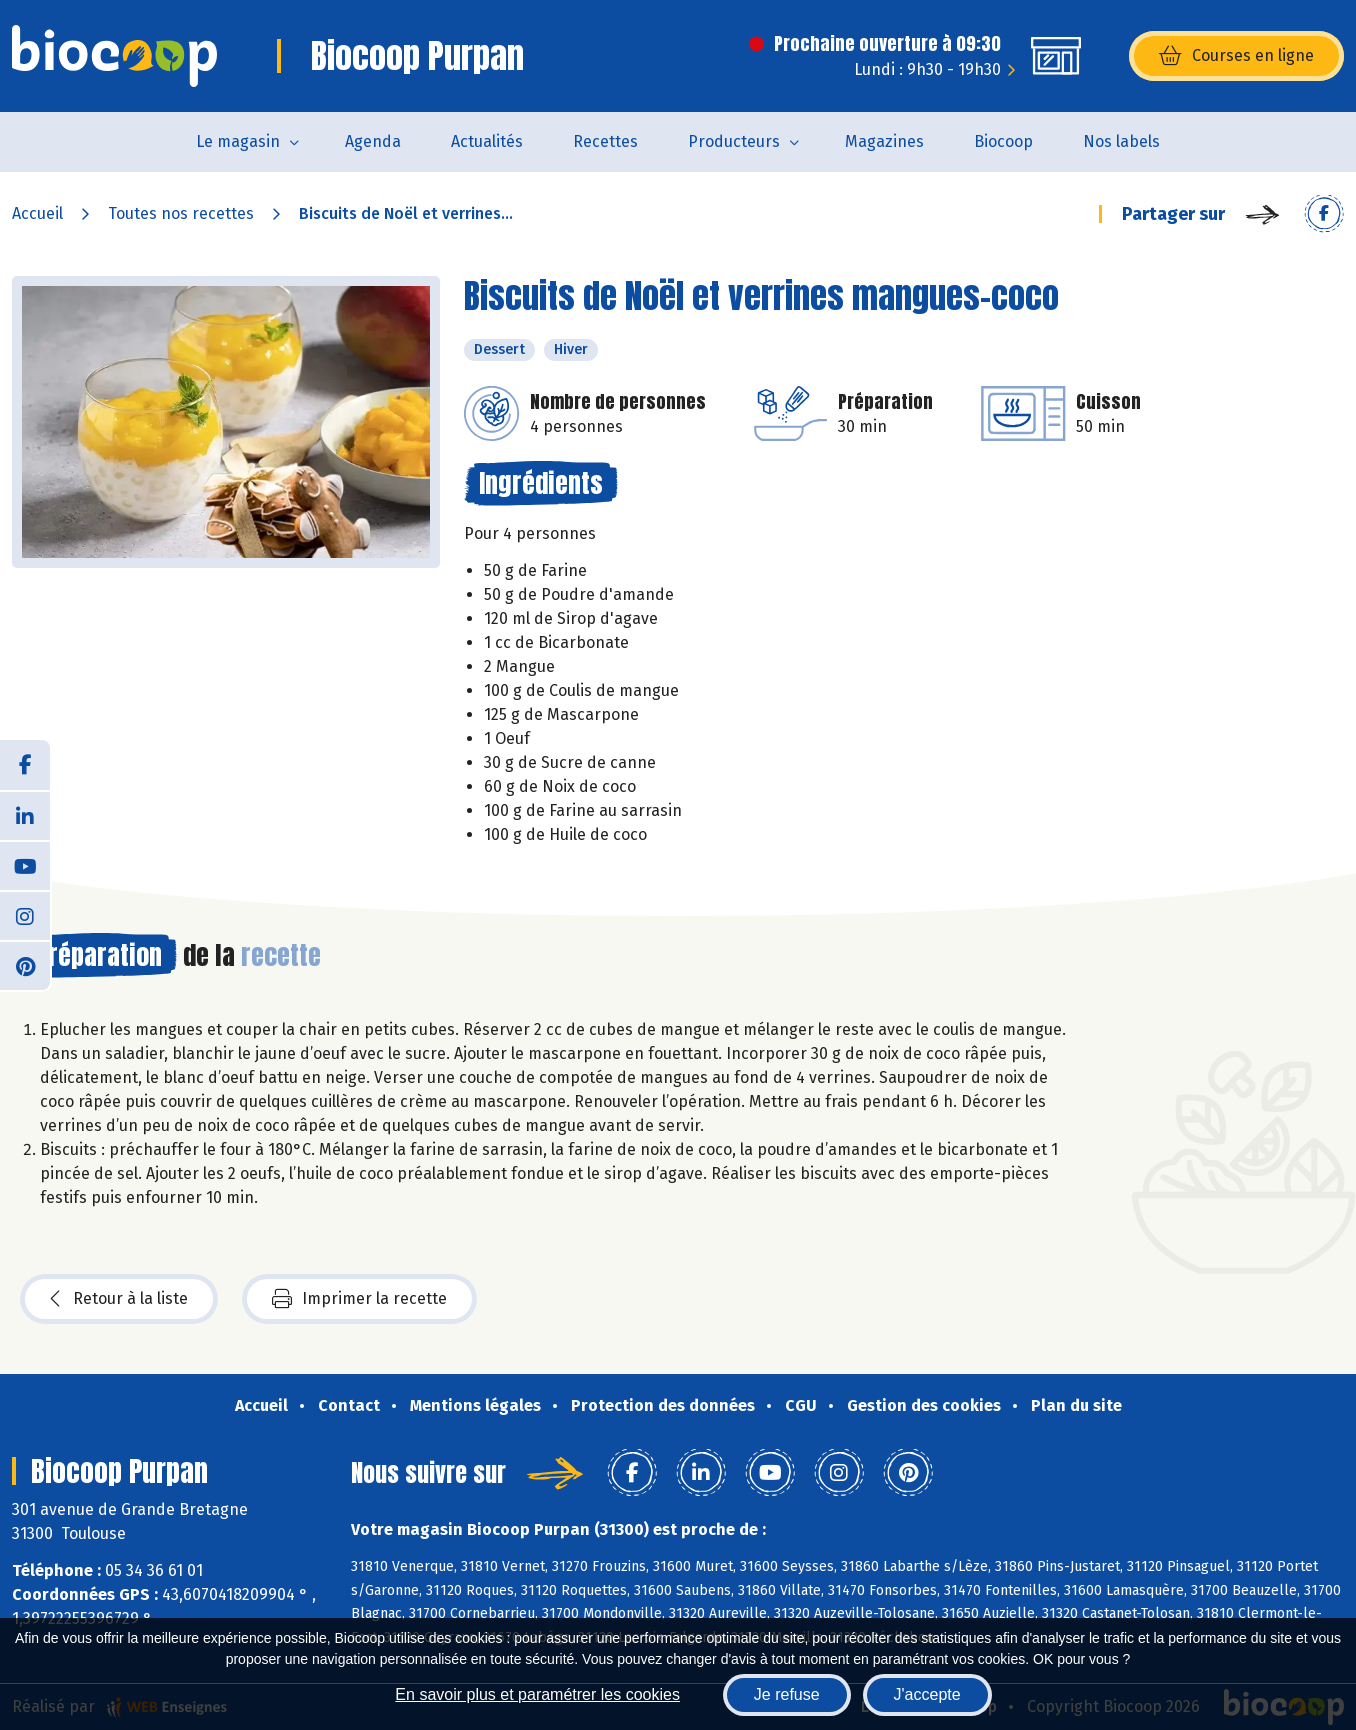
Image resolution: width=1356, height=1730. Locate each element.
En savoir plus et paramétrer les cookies (537, 1694)
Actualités (487, 141)
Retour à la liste (119, 1299)
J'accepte (927, 1694)
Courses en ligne (1236, 56)
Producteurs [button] (734, 141)
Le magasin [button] (238, 141)
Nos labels (1121, 141)
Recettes (605, 141)
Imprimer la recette (359, 1299)
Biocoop (1003, 141)
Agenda (373, 141)
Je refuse (787, 1694)
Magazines (884, 141)
